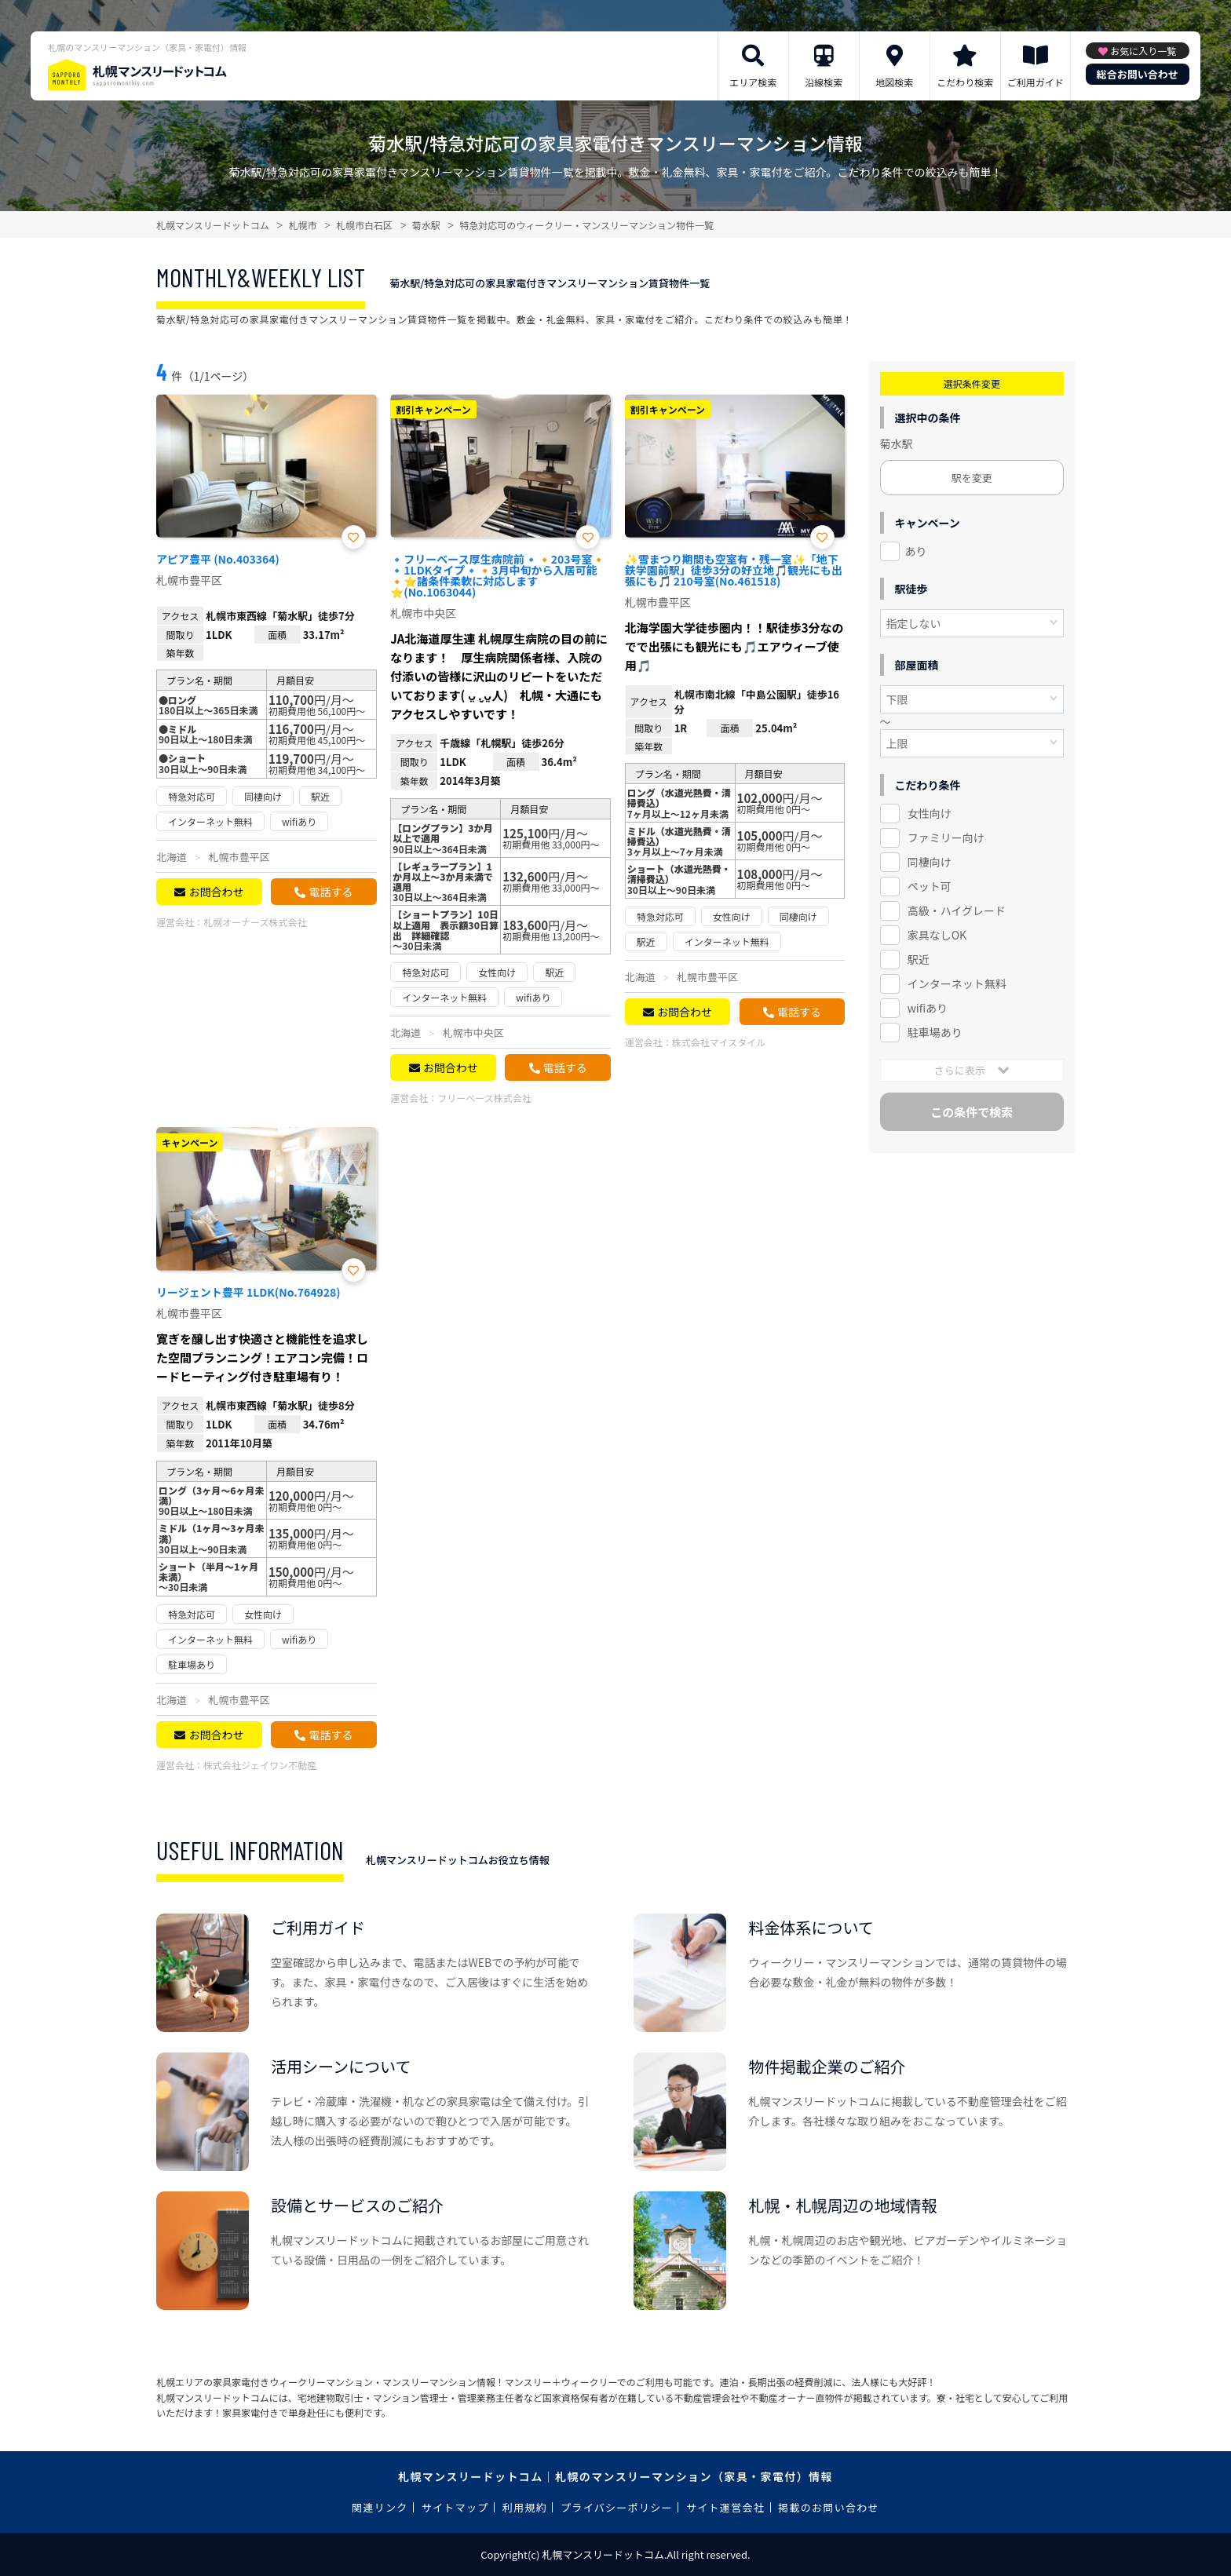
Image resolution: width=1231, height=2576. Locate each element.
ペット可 (930, 886)
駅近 (919, 959)
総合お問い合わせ (1137, 74)
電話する (330, 891)
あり (916, 551)
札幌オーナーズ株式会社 (254, 922)
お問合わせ (215, 891)
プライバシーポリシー (617, 2507)
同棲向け (930, 862)
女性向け (930, 813)
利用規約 (524, 2507)
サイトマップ (455, 2507)
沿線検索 (823, 82)
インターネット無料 (957, 983)
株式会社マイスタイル (719, 1042)
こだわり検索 (965, 82)
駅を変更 (972, 477)
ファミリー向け (946, 837)
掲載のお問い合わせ (828, 2507)
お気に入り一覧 (1143, 50)
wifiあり (928, 1008)
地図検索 (894, 82)
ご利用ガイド (1035, 82)
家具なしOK (937, 935)
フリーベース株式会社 (484, 1097)
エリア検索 (752, 82)
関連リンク (380, 2507)
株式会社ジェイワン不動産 (259, 1764)
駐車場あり (935, 1032)
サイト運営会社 (725, 2507)
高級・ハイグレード (957, 910)
